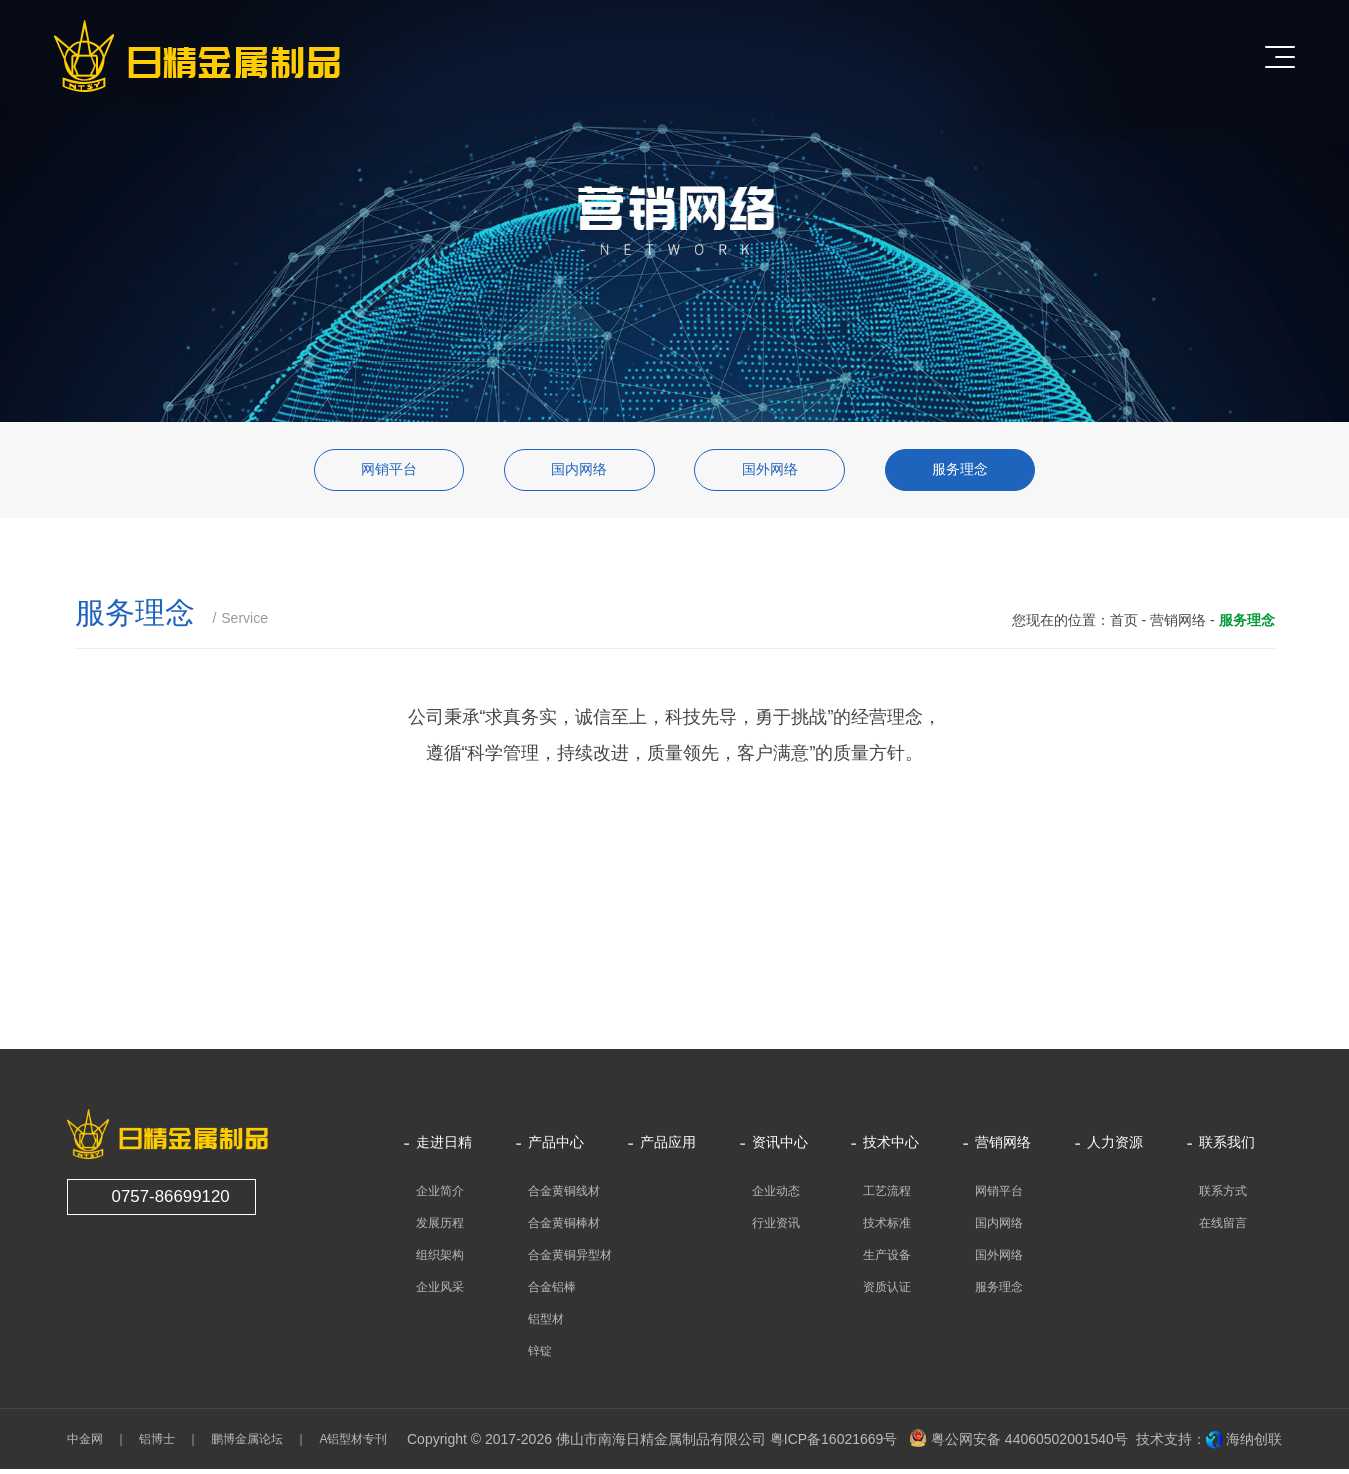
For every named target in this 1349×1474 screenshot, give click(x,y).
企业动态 (776, 1196)
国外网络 (775, 472)
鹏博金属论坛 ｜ (253, 1444)
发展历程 (440, 1228)
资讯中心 (780, 1147)
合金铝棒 (552, 1292)
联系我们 (1227, 1147)
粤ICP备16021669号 (834, 1444)
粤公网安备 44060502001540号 (1018, 1444)
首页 (1124, 625)
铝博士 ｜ (163, 1444)
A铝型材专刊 (347, 1444)
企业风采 (440, 1292)
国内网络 (574, 472)
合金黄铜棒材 (564, 1228)
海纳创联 (1254, 1444)
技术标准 (887, 1228)
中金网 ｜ (97, 1444)
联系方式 (1223, 1196)
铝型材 (546, 1324)
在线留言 (1223, 1228)
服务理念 (977, 472)
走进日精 (444, 1147)
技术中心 (891, 1147)
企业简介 (440, 1196)
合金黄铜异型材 (570, 1260)
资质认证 (887, 1292)
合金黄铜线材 (564, 1196)
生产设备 (887, 1260)
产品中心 (556, 1147)
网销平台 (372, 472)
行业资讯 (776, 1228)
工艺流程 (887, 1196)
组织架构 (440, 1260)
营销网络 (1178, 625)
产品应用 (668, 1147)
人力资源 (1115, 1147)
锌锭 (540, 1356)
